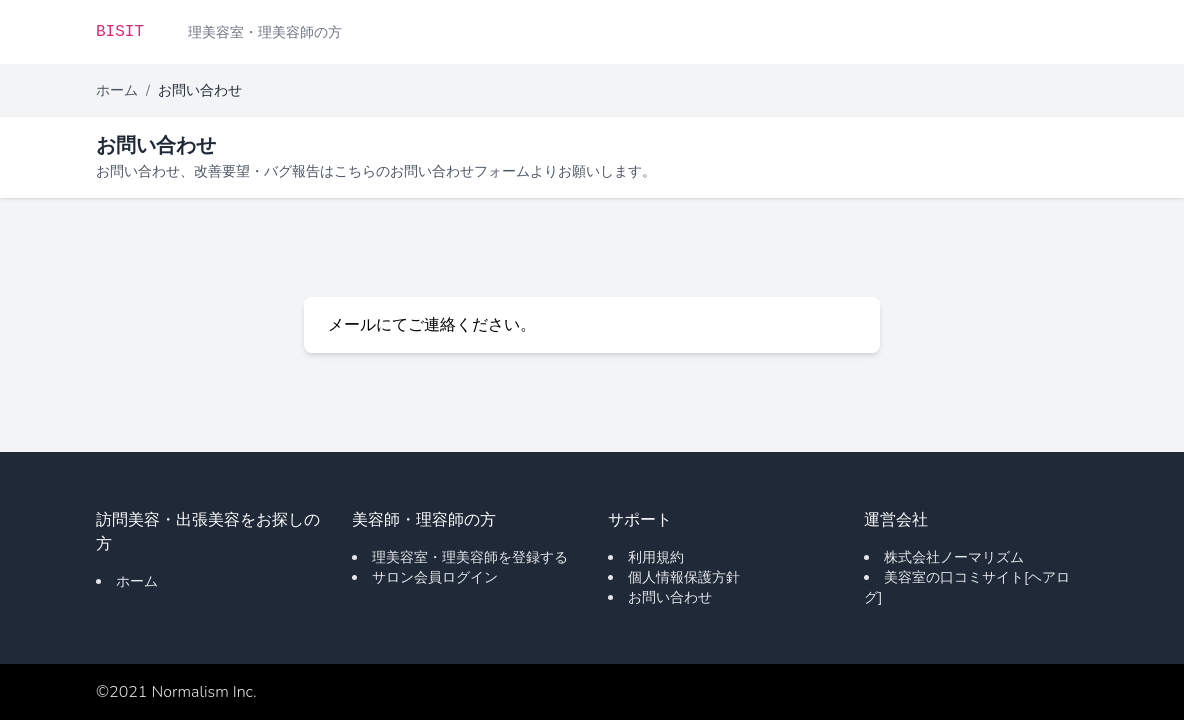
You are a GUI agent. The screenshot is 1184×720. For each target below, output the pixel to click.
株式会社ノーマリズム (954, 557)
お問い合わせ (670, 597)
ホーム (117, 90)
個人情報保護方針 (684, 577)
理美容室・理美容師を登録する (470, 557)
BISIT (120, 32)
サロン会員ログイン (435, 577)
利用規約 (656, 557)
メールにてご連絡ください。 (432, 325)
